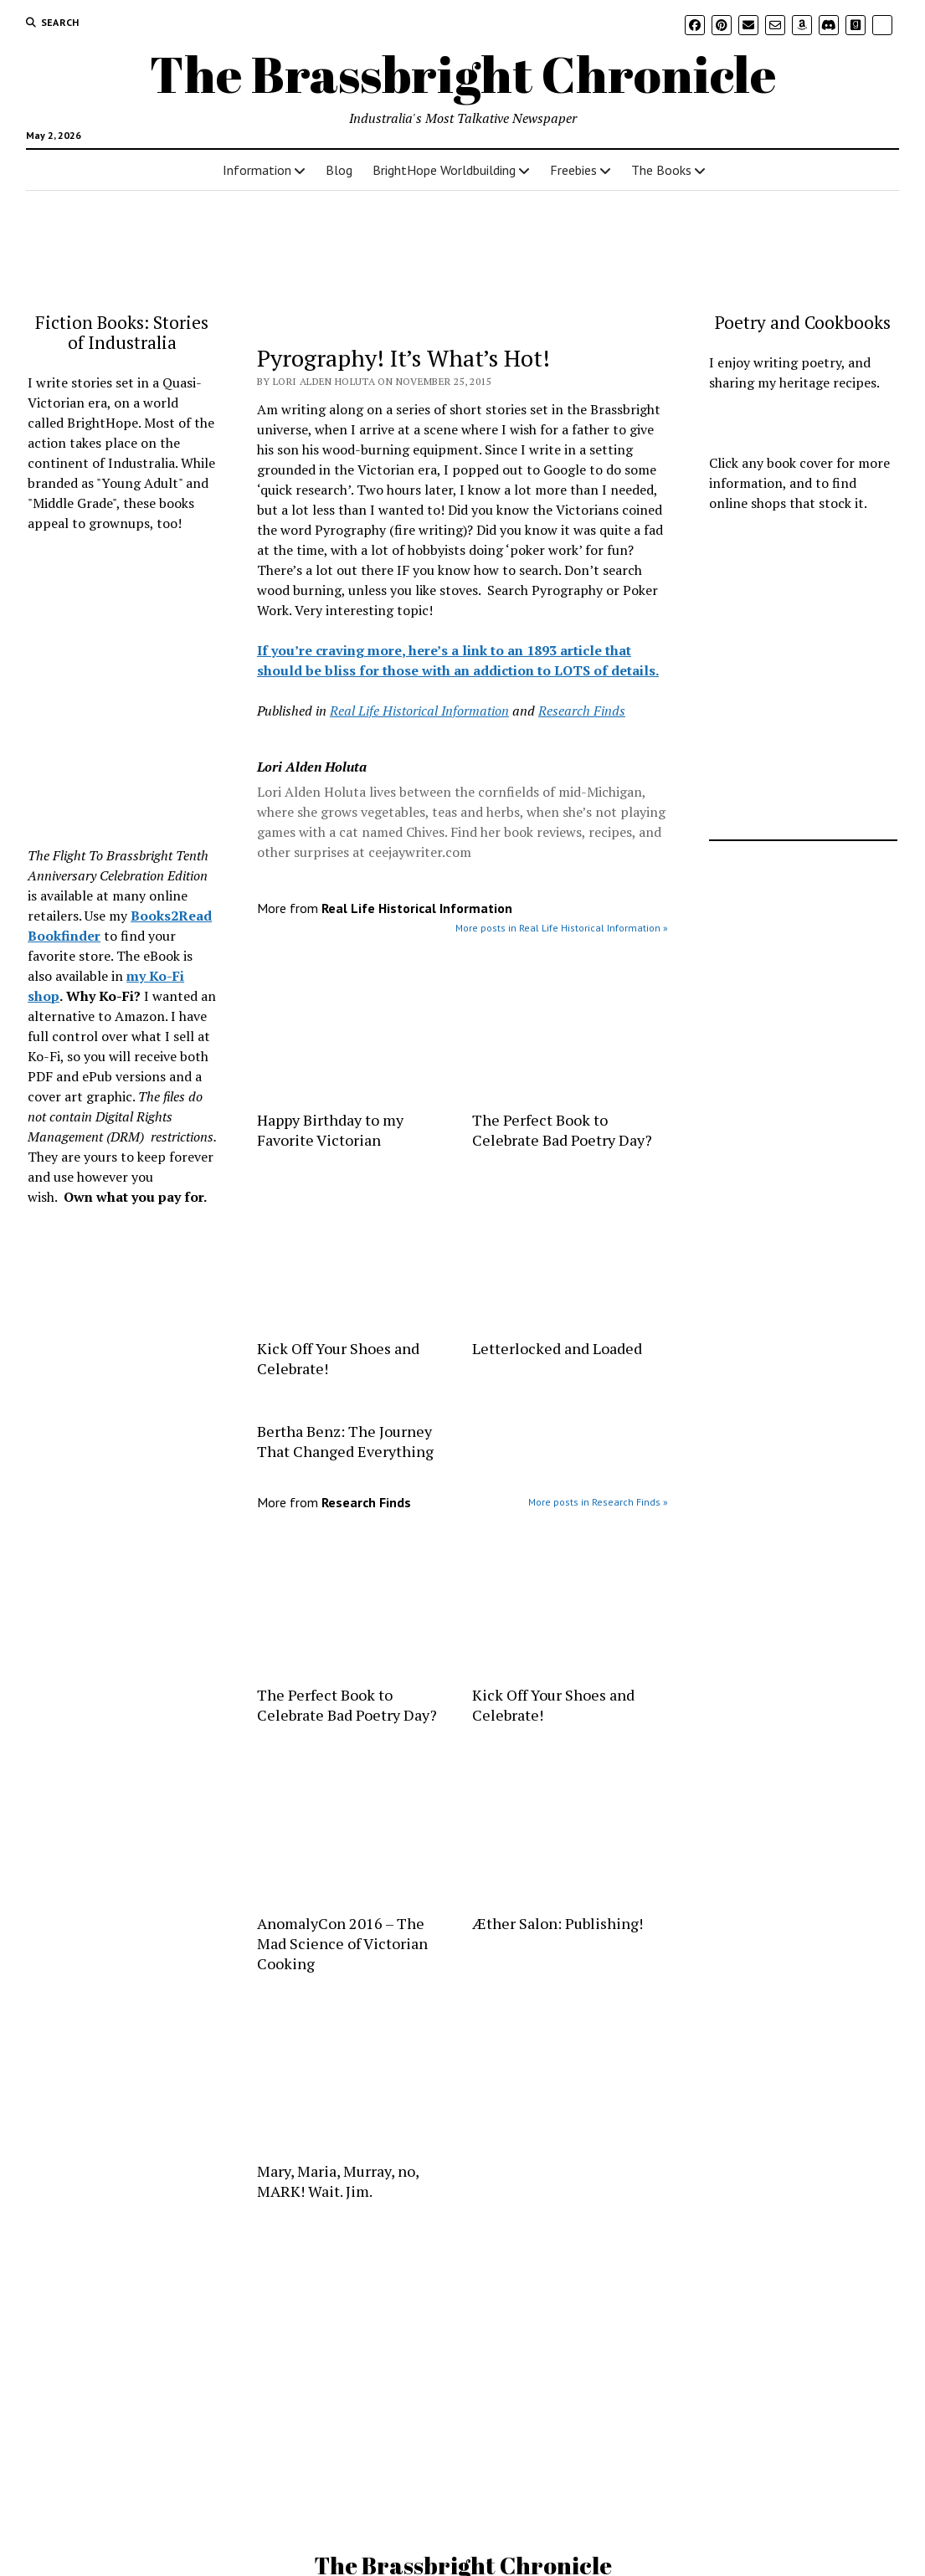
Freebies (573, 170)
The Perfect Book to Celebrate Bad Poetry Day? (562, 1130)
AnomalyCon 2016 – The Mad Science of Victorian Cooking (342, 1943)
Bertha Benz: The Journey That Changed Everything (345, 1441)
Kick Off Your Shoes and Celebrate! (338, 1358)
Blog (339, 170)
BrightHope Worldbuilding (444, 170)
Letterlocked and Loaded (557, 1348)
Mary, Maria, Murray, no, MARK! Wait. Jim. (338, 2181)
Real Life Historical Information (419, 710)
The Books (661, 170)
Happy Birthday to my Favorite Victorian (330, 1130)
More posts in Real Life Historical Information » (561, 927)
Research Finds (581, 710)
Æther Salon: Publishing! (557, 1923)
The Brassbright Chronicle (463, 73)
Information (257, 170)
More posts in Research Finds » (598, 1502)
